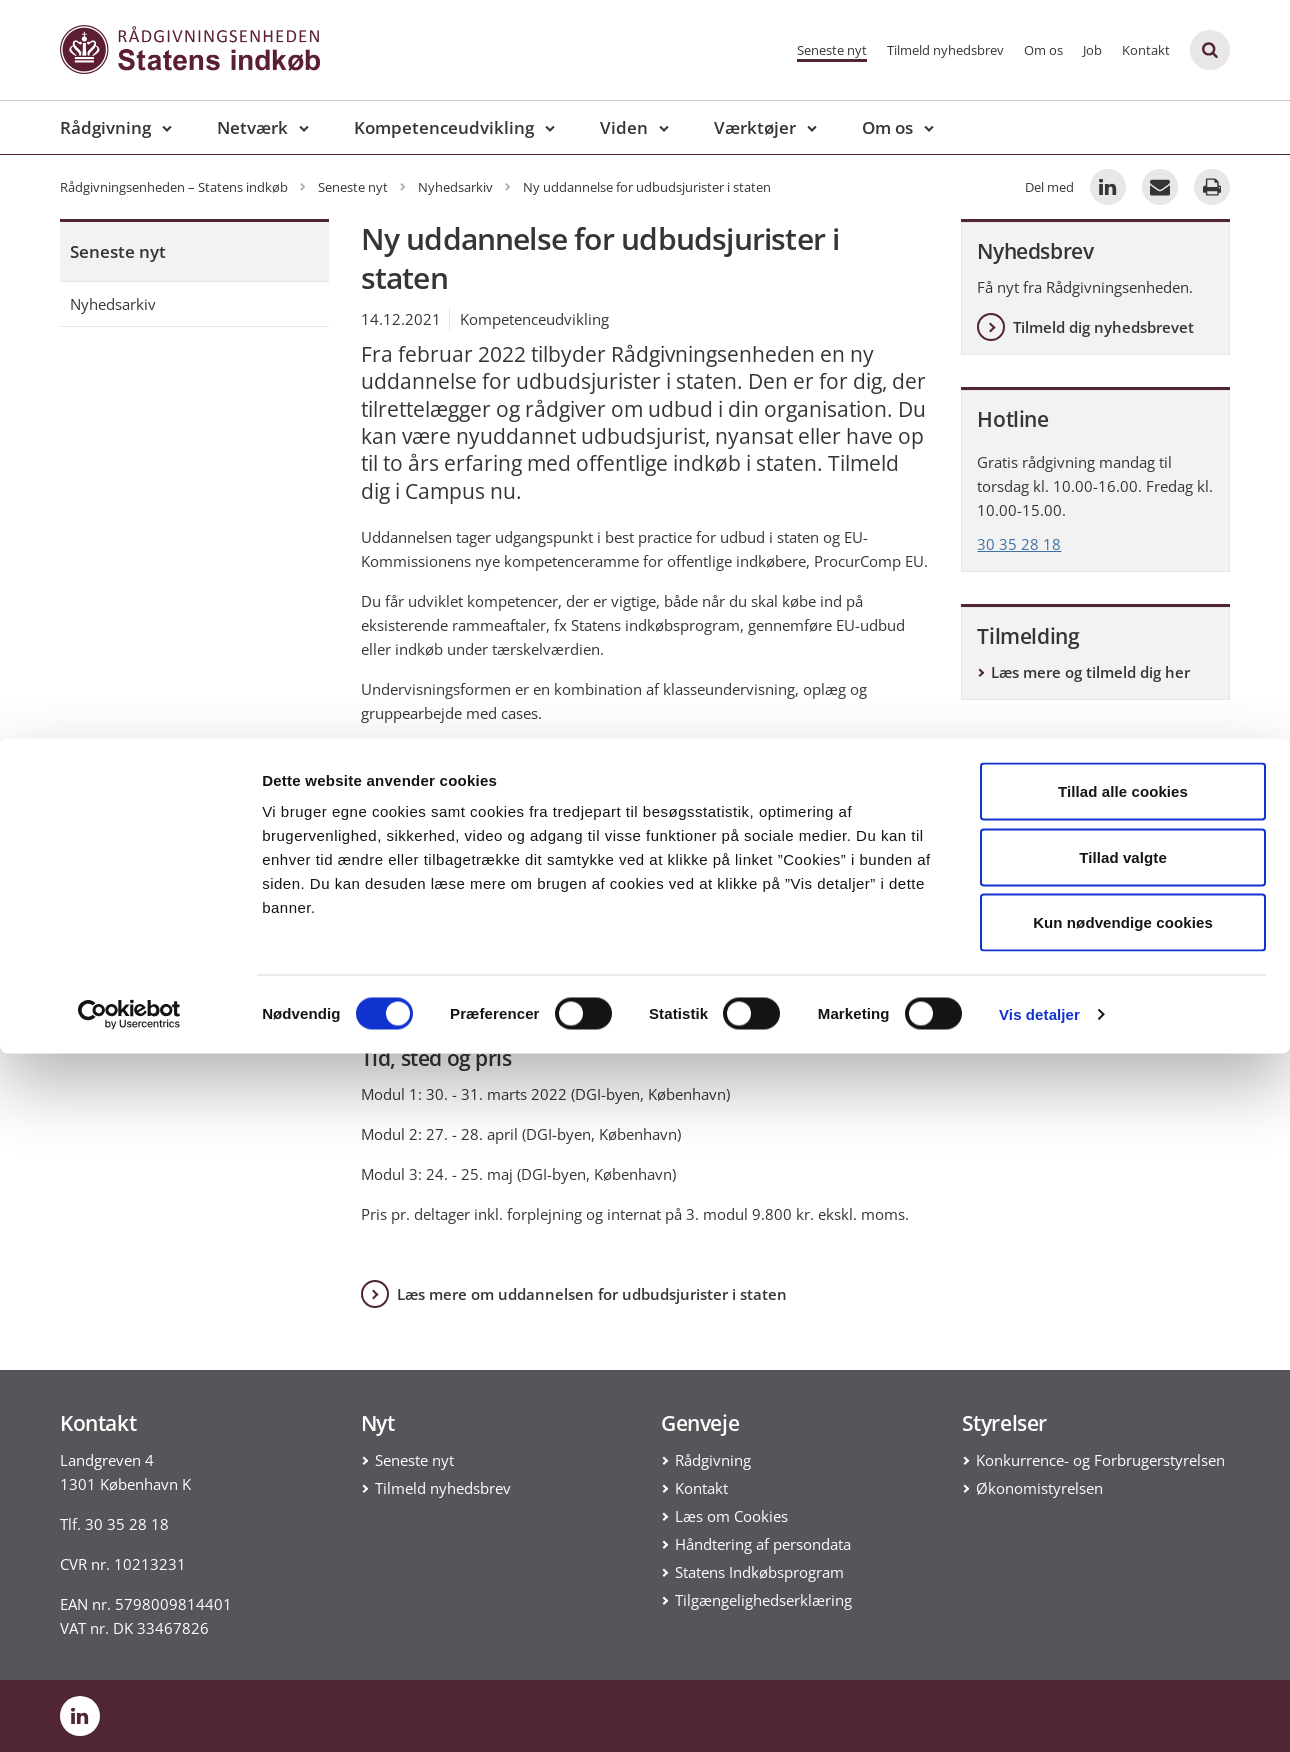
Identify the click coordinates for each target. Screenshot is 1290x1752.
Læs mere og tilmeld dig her (1090, 672)
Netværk (252, 127)
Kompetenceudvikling (444, 127)
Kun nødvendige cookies (1123, 1620)
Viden (624, 127)
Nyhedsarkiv (113, 304)
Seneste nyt (832, 50)
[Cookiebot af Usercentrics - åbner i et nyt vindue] (129, 1713)
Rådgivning (105, 127)
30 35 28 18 (1019, 544)
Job (1092, 50)
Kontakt (1146, 50)
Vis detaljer (1039, 1712)
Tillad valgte (1123, 1555)
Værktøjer (755, 127)
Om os (1043, 50)
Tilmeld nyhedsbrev (945, 50)
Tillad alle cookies (1123, 1489)
